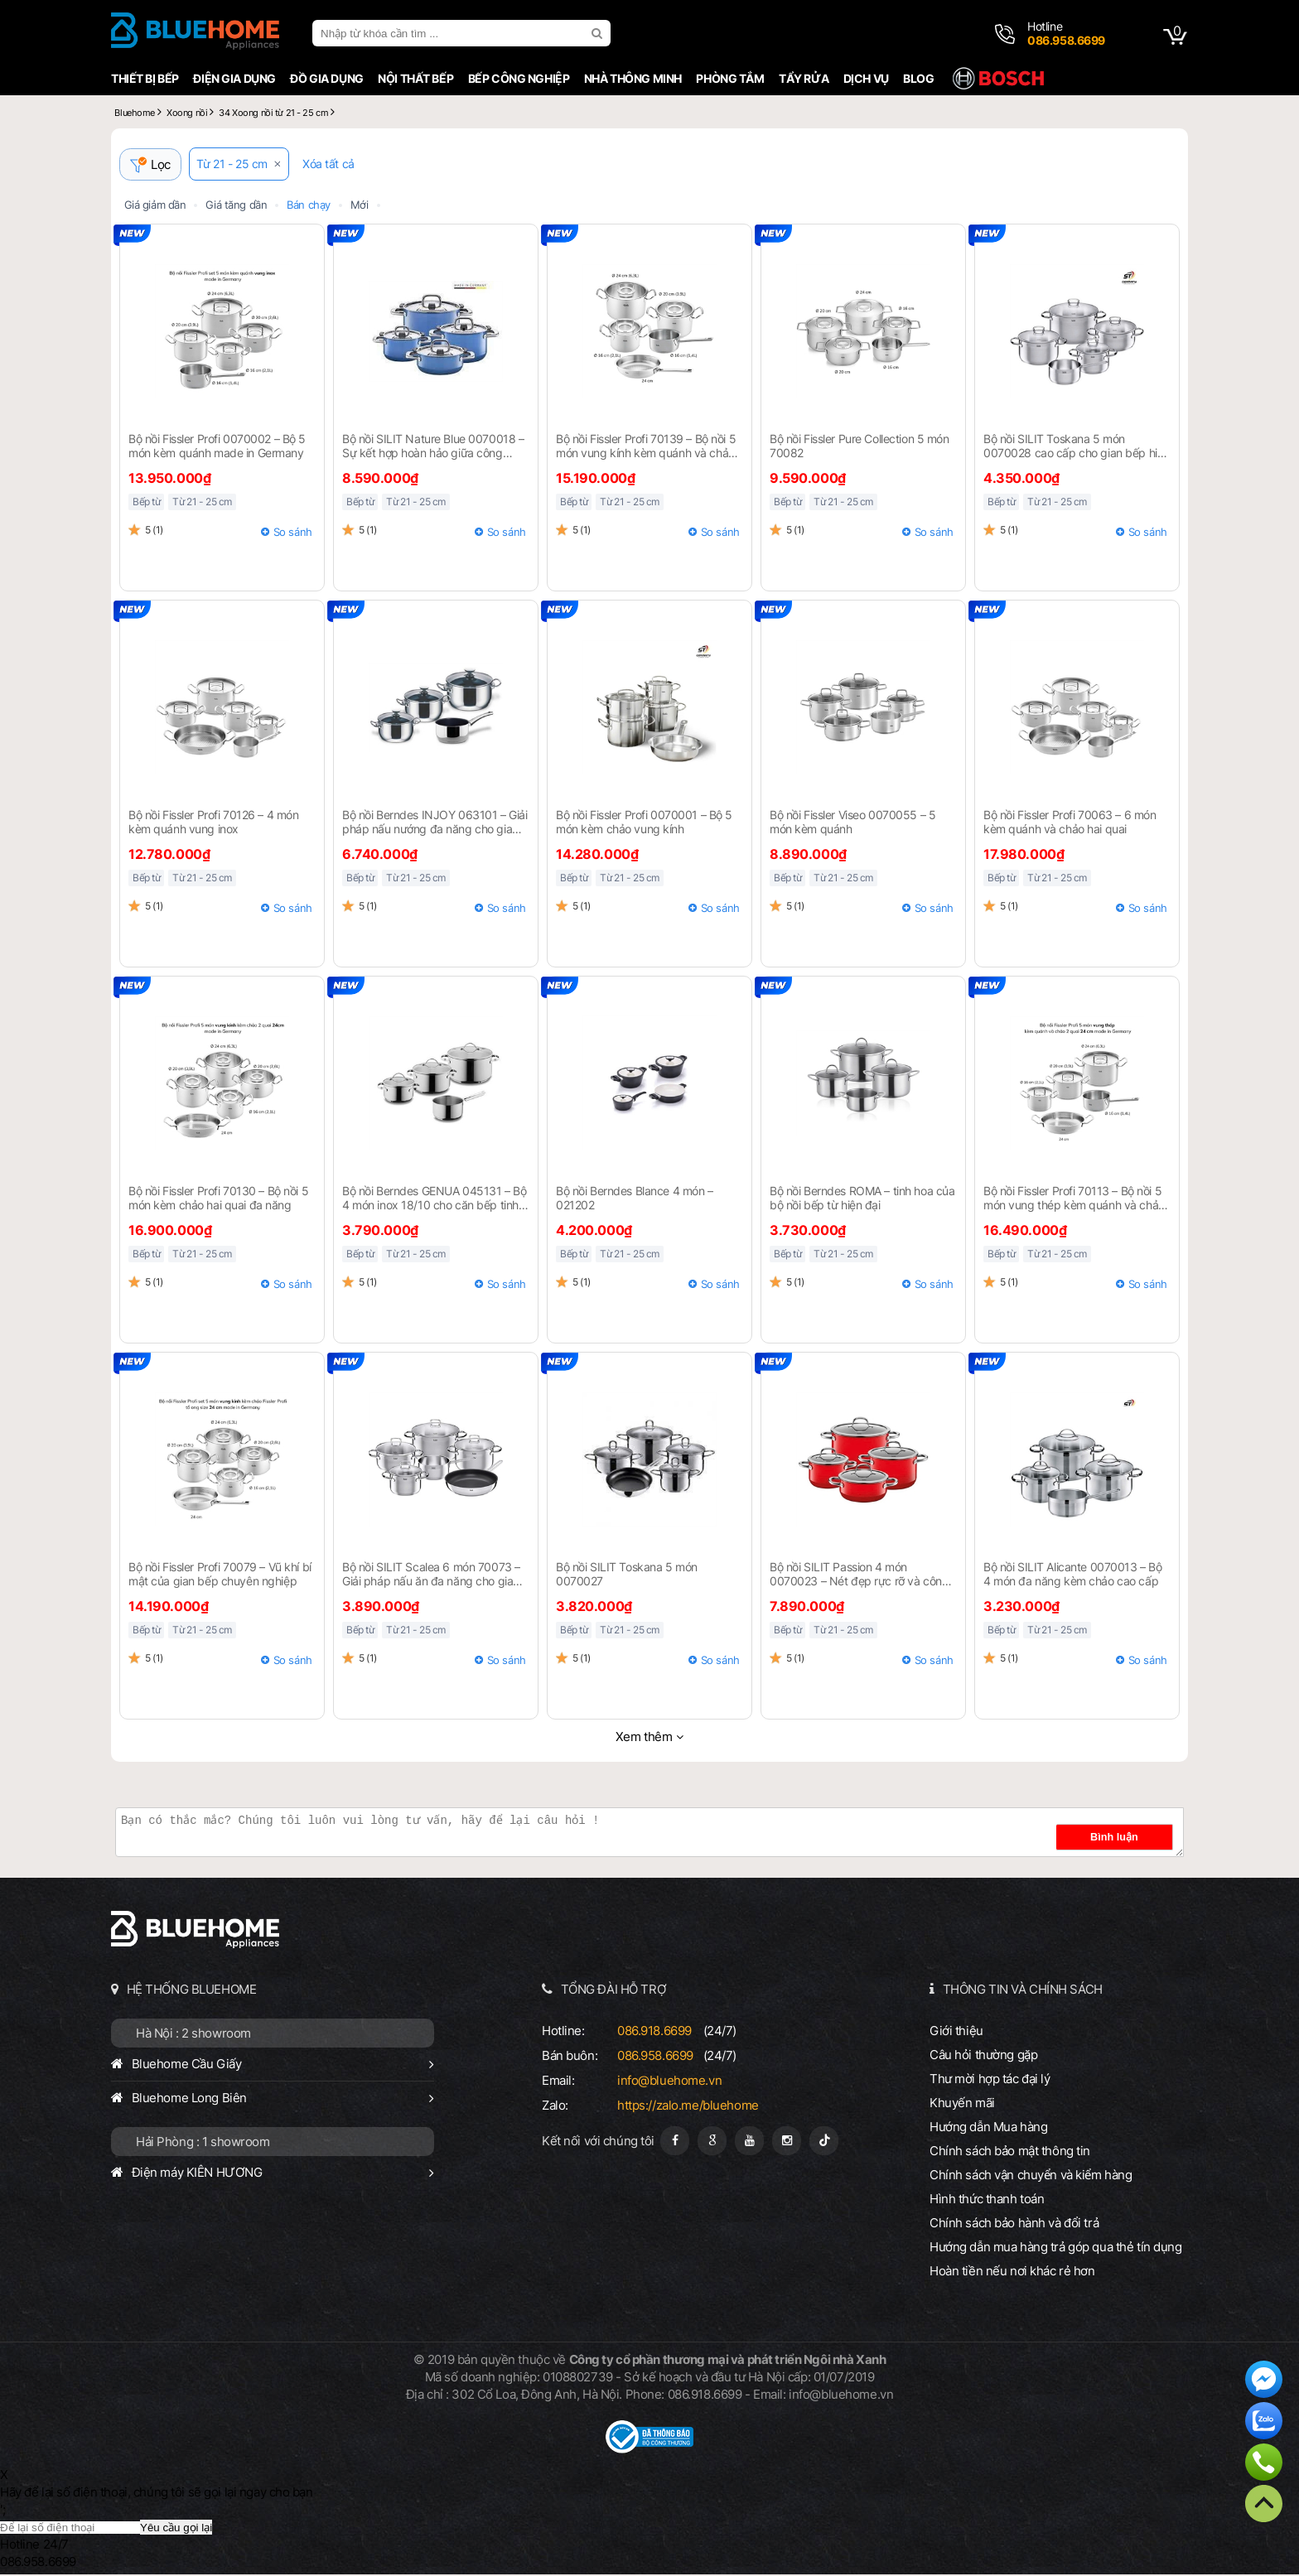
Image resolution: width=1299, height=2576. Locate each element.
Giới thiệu (956, 2032)
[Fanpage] (674, 2142)
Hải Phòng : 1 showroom (203, 2143)
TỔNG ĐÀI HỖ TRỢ (614, 1991)
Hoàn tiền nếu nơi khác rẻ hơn (1012, 2272)
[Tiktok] (823, 2142)
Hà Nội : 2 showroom (193, 2035)
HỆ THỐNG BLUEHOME (192, 1991)
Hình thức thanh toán (987, 2200)
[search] (599, 33)
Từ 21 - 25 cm (237, 166)
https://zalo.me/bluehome (688, 2107)
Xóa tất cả (334, 166)
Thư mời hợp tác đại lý (990, 2080)
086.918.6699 (654, 2032)
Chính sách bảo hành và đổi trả (1014, 2224)
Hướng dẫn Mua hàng (988, 2128)
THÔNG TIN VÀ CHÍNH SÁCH (1023, 1991)
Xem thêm (644, 1738)
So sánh (292, 533)
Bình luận (1131, 1838)
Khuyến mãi (962, 2104)
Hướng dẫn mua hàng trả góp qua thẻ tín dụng (1056, 2248)
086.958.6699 (655, 2057)
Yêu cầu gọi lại (176, 2529)
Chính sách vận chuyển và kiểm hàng (1031, 2176)
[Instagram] (786, 2142)
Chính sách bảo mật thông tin (1010, 2152)
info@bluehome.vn (669, 2082)
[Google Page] (712, 2142)
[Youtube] (749, 2142)
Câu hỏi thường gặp (983, 2056)
